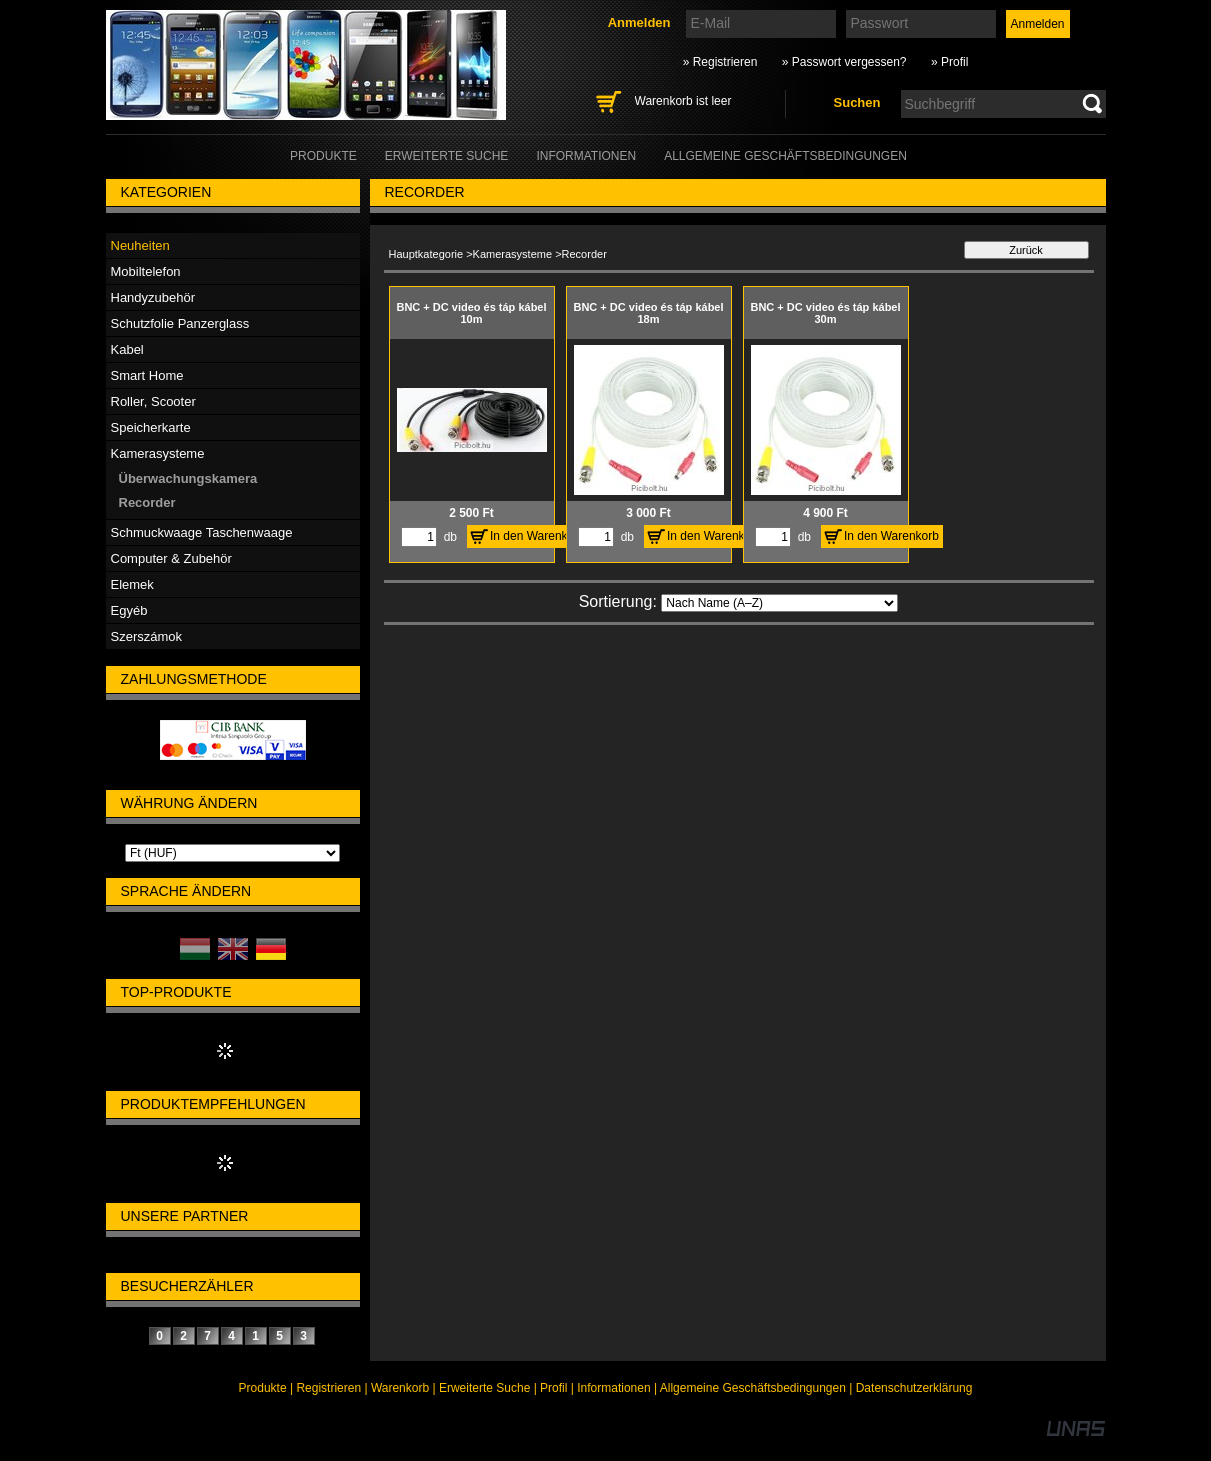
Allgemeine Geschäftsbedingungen (753, 1388)
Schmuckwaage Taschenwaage (202, 532)
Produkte (263, 1388)
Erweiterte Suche (484, 1388)
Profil (553, 1388)
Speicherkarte (151, 427)
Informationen (613, 1388)
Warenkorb (400, 1388)
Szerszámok (147, 636)
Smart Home (147, 375)
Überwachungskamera (188, 478)
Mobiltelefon (146, 271)
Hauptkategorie (426, 254)
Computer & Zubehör (171, 558)
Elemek (132, 584)
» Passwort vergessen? (844, 62)
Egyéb (129, 610)
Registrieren (328, 1388)
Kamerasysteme (512, 254)
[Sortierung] (779, 603)
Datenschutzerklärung (914, 1388)
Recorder (147, 502)
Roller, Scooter (153, 401)
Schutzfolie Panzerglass (180, 323)
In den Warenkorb (537, 536)
